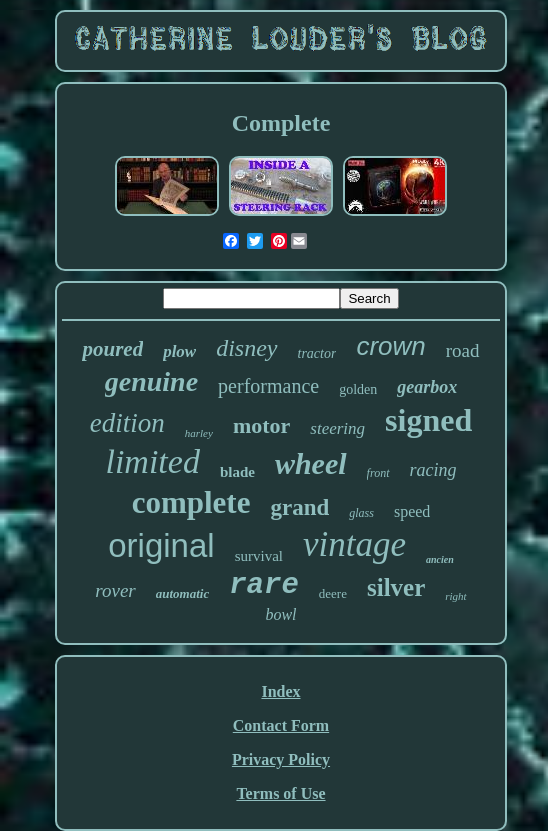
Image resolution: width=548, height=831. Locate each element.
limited (152, 461)
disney (246, 348)
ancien (440, 559)
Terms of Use (280, 793)
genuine (151, 381)
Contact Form (281, 725)
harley (199, 433)
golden (358, 389)
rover (115, 590)
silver (396, 587)
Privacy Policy (281, 759)
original (161, 545)
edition (127, 423)
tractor (317, 353)
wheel (311, 463)
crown (390, 346)
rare (264, 585)
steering (337, 428)
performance (268, 386)
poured (112, 349)
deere (333, 593)
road (463, 350)
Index (280, 691)
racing (433, 470)
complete (191, 502)
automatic (182, 593)
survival (259, 556)
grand (299, 507)
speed (412, 511)
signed (428, 420)
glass (361, 513)
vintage (354, 544)
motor (261, 425)
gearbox (427, 387)
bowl (280, 614)
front (378, 473)
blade (237, 472)
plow (179, 351)
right (455, 596)
